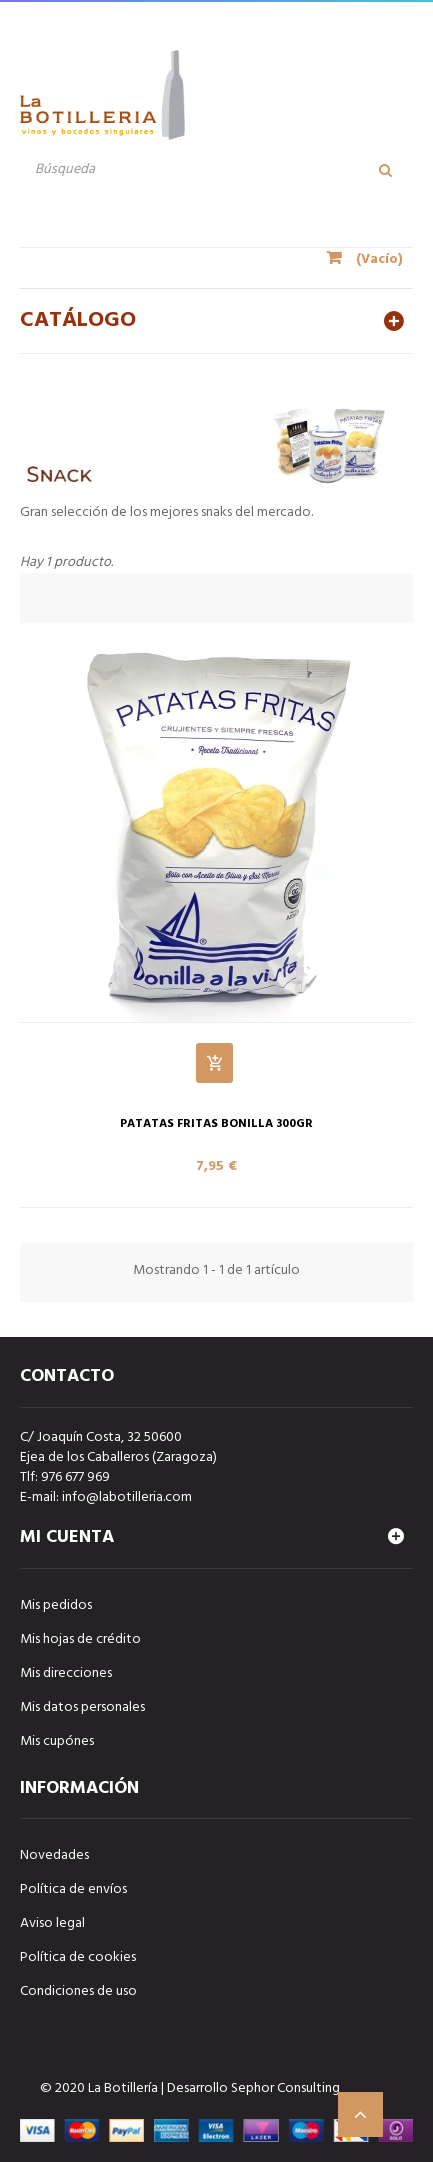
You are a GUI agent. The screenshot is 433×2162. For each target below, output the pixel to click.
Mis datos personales (82, 1707)
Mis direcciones (66, 1673)
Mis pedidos (56, 1605)
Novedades (54, 1855)
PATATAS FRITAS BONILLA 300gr (216, 1124)
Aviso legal (52, 1923)
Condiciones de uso (78, 1991)
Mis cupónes (57, 1741)
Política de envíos (73, 1889)
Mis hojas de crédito (80, 1639)
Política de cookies (78, 1957)
